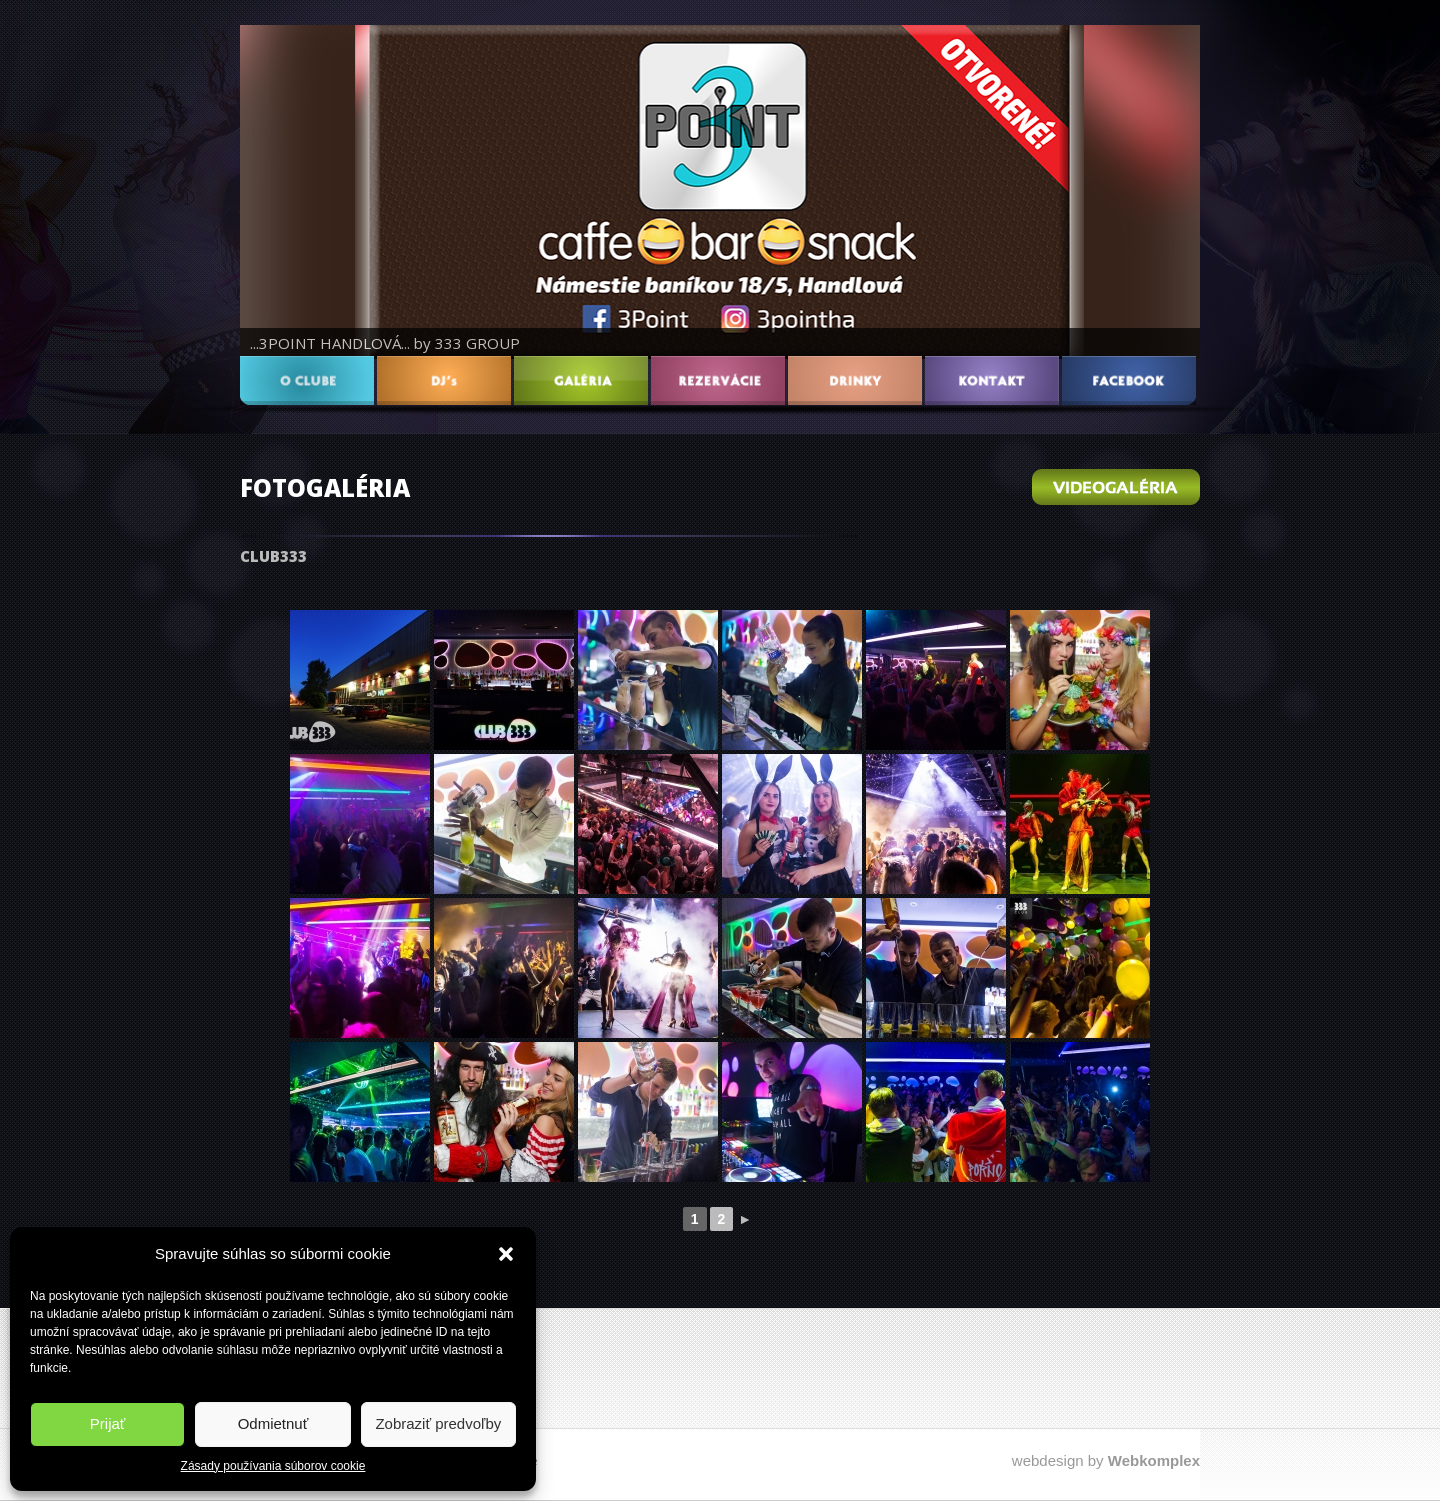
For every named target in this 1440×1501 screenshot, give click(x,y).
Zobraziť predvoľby (438, 1423)
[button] (506, 1254)
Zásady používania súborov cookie (273, 1466)
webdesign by (1106, 1460)
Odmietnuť (273, 1423)
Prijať (108, 1423)
